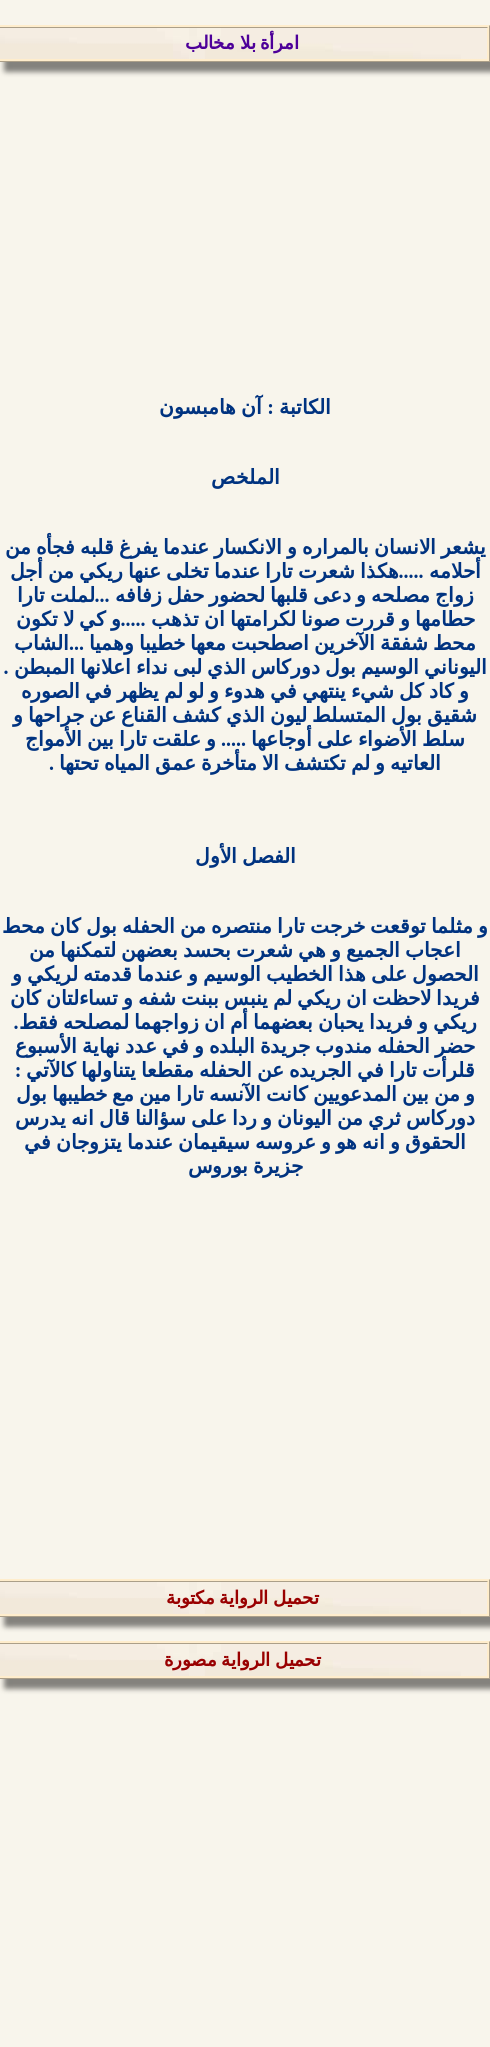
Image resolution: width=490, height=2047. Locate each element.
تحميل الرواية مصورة (242, 1660)
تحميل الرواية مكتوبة (242, 1598)
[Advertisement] (245, 227)
